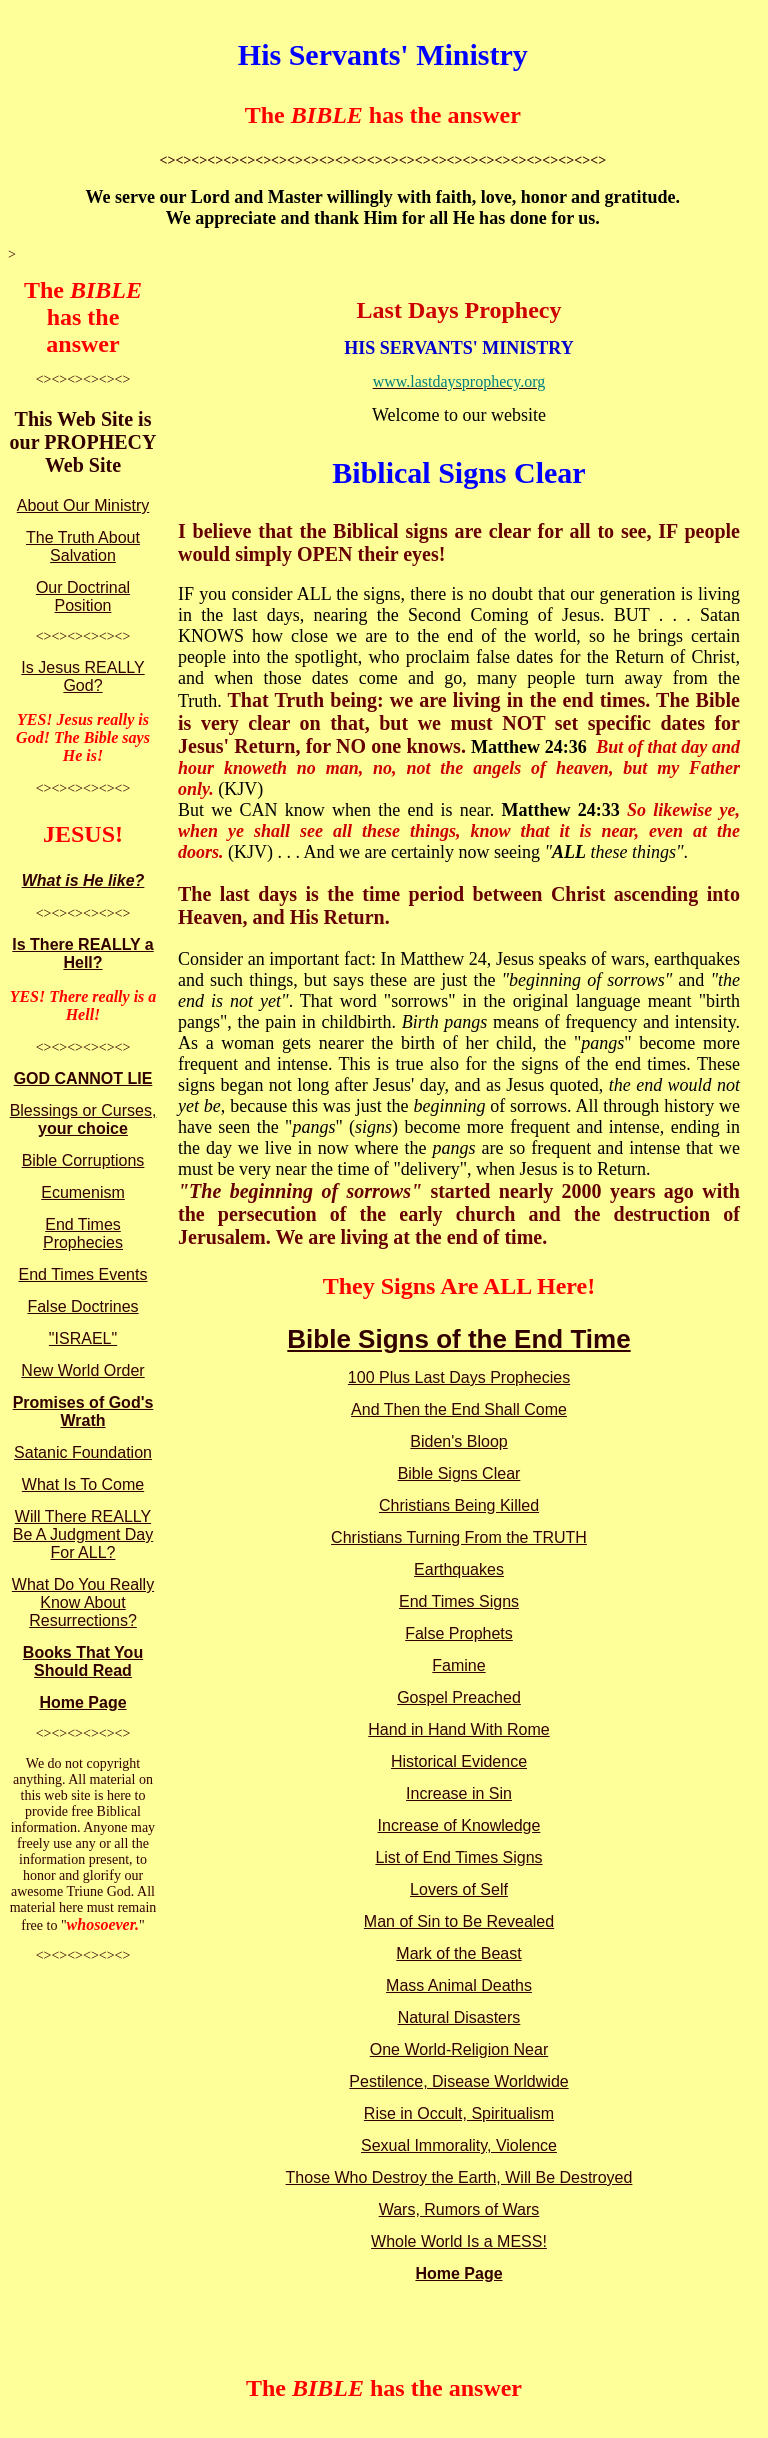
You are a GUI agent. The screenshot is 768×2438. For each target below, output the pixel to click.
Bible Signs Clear (459, 1473)
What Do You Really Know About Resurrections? (83, 1602)
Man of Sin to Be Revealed (459, 1921)
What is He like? (83, 880)
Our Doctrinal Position (83, 596)
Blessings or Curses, (83, 1119)
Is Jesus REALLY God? (82, 676)
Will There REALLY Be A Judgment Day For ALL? (83, 1534)
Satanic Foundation (83, 1452)
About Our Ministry (83, 505)
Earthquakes (459, 1569)
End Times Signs (459, 1601)
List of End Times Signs (458, 1857)
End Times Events (83, 1274)
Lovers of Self (459, 1889)
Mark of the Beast (458, 1953)
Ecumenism (83, 1192)
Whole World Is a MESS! (459, 2241)
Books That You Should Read (83, 1661)
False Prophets (459, 1633)
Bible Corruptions (83, 1160)
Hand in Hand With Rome (458, 1729)
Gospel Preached (459, 1697)
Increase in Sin (459, 1793)
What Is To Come (83, 1484)
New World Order (82, 1370)
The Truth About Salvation (83, 546)
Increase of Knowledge (459, 1825)
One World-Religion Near (459, 2049)
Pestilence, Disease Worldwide (458, 2081)
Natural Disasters (459, 2017)
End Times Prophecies (83, 1233)
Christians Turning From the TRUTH (459, 1537)
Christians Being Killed (459, 1505)
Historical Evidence (459, 1761)
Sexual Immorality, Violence (459, 2145)
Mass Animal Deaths (459, 1985)
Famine (458, 1665)
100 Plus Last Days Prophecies (459, 1377)
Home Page (82, 1702)
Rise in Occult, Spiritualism (459, 2113)
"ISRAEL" (83, 1338)
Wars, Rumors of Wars (459, 2209)
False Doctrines (82, 1306)
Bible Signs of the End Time (458, 1339)
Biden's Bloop (458, 1441)
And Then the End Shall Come (459, 1409)
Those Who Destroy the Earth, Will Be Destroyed (459, 2177)
